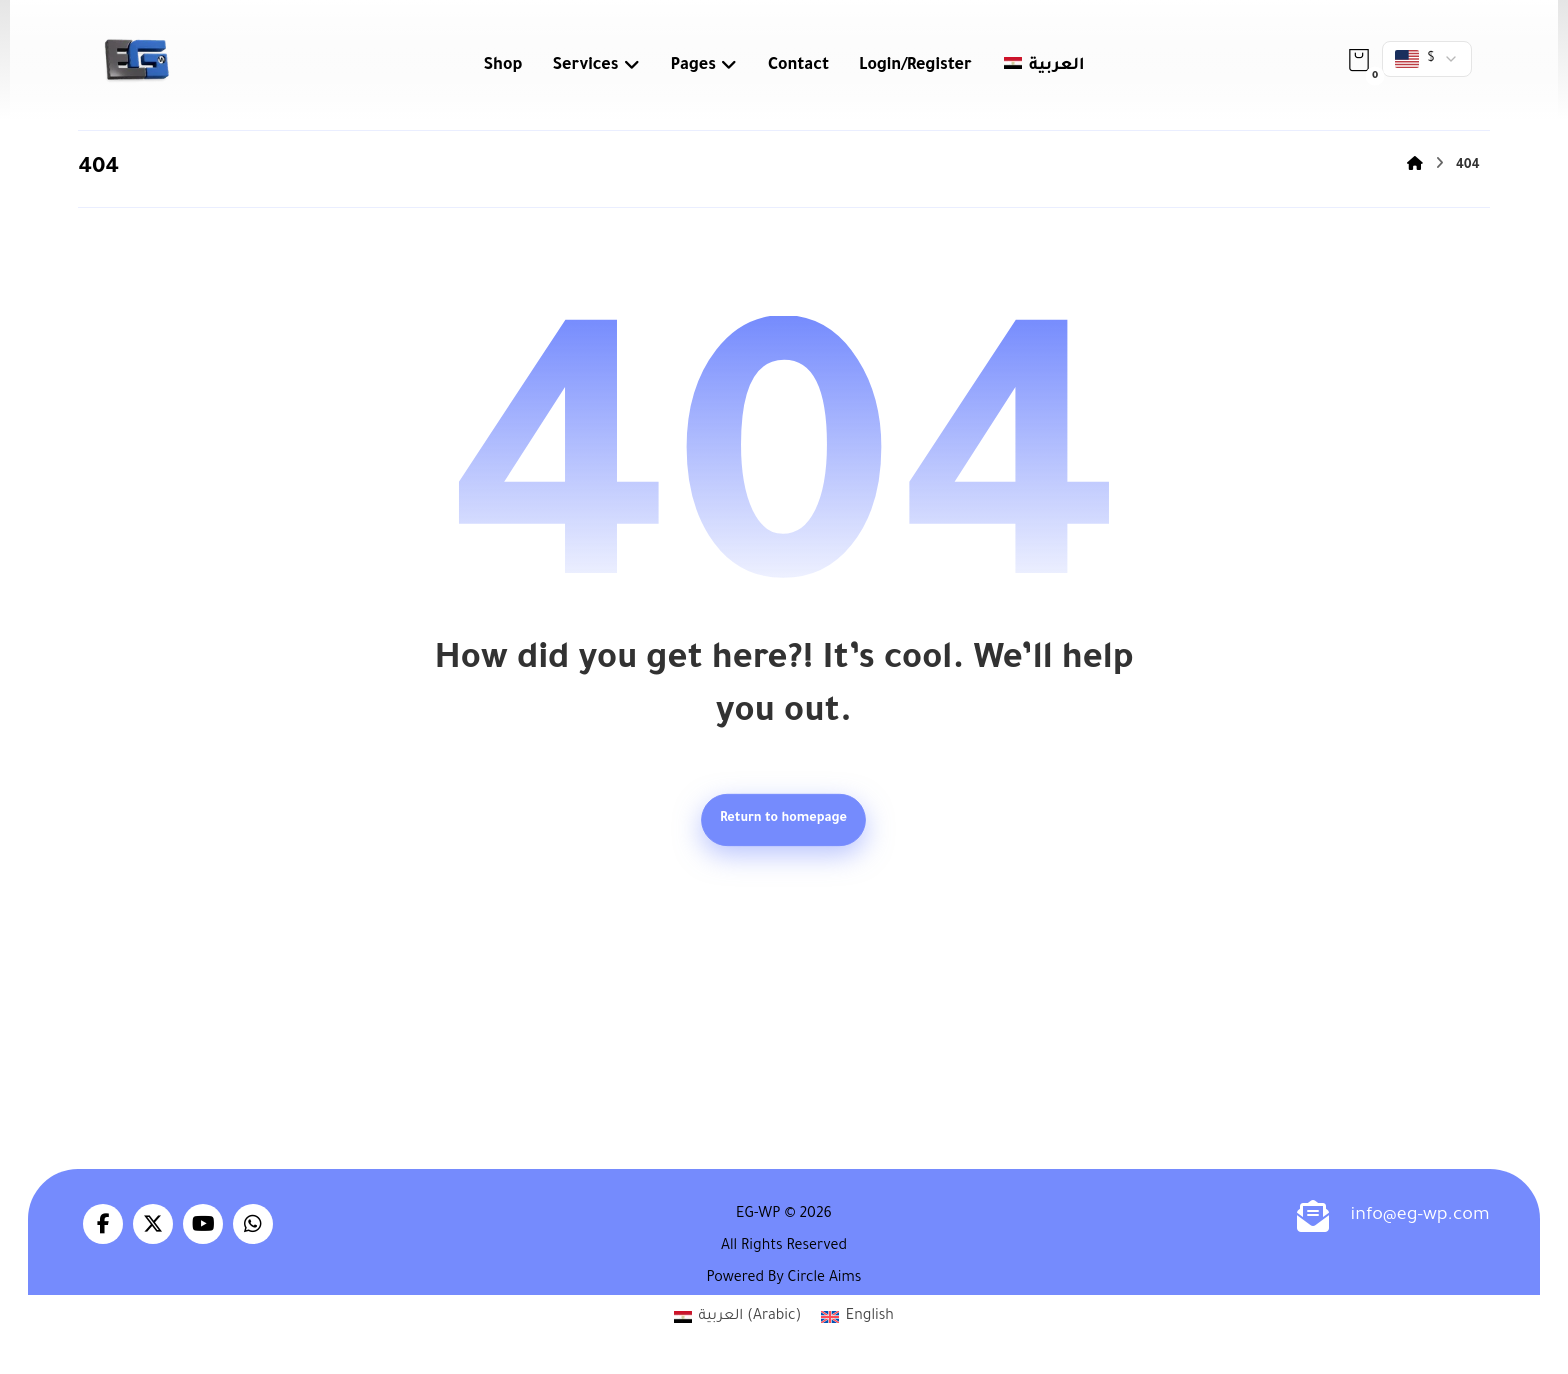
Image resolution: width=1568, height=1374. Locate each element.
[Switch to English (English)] (857, 1320)
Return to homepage (784, 821)
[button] (1359, 60)
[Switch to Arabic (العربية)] (737, 1320)
